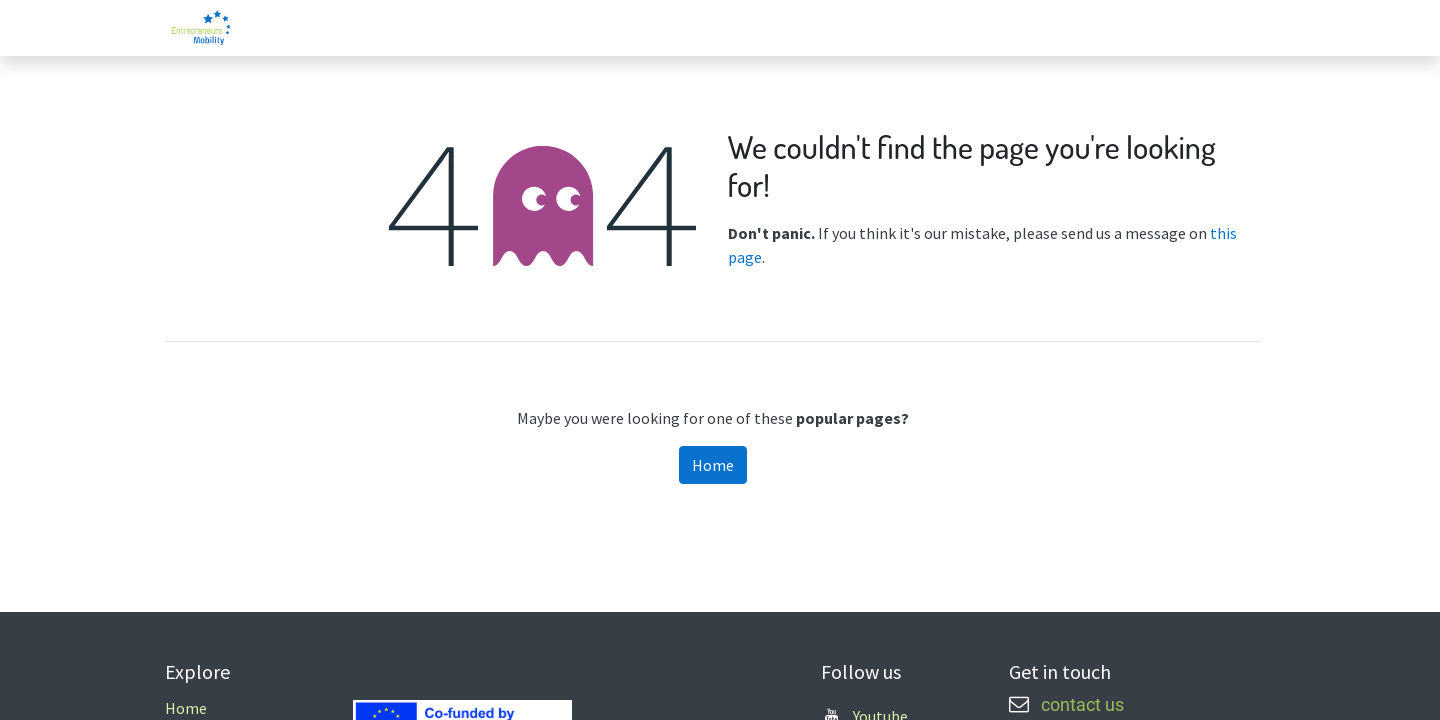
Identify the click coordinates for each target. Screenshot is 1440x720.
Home (713, 465)
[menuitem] (1105, 28)
